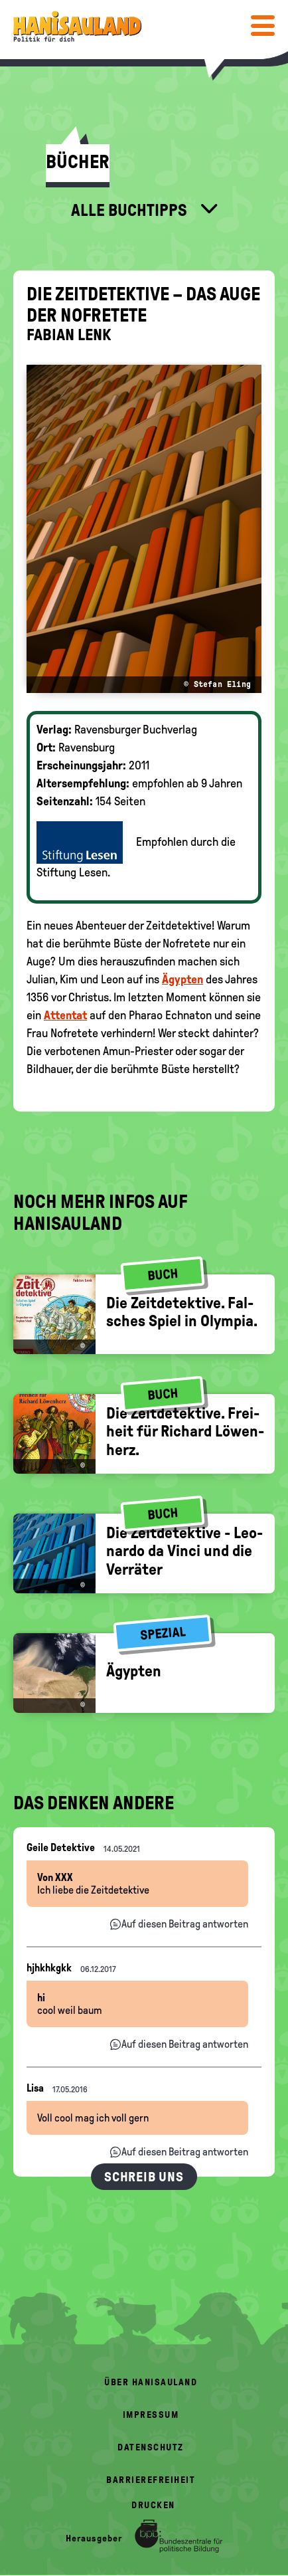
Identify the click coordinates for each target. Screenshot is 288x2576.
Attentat (65, 1015)
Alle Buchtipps (130, 210)
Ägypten (182, 979)
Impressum (151, 2415)
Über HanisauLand (150, 2382)
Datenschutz (150, 2447)
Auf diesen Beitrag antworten (184, 1924)
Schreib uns (144, 2176)
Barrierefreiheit (150, 2480)
